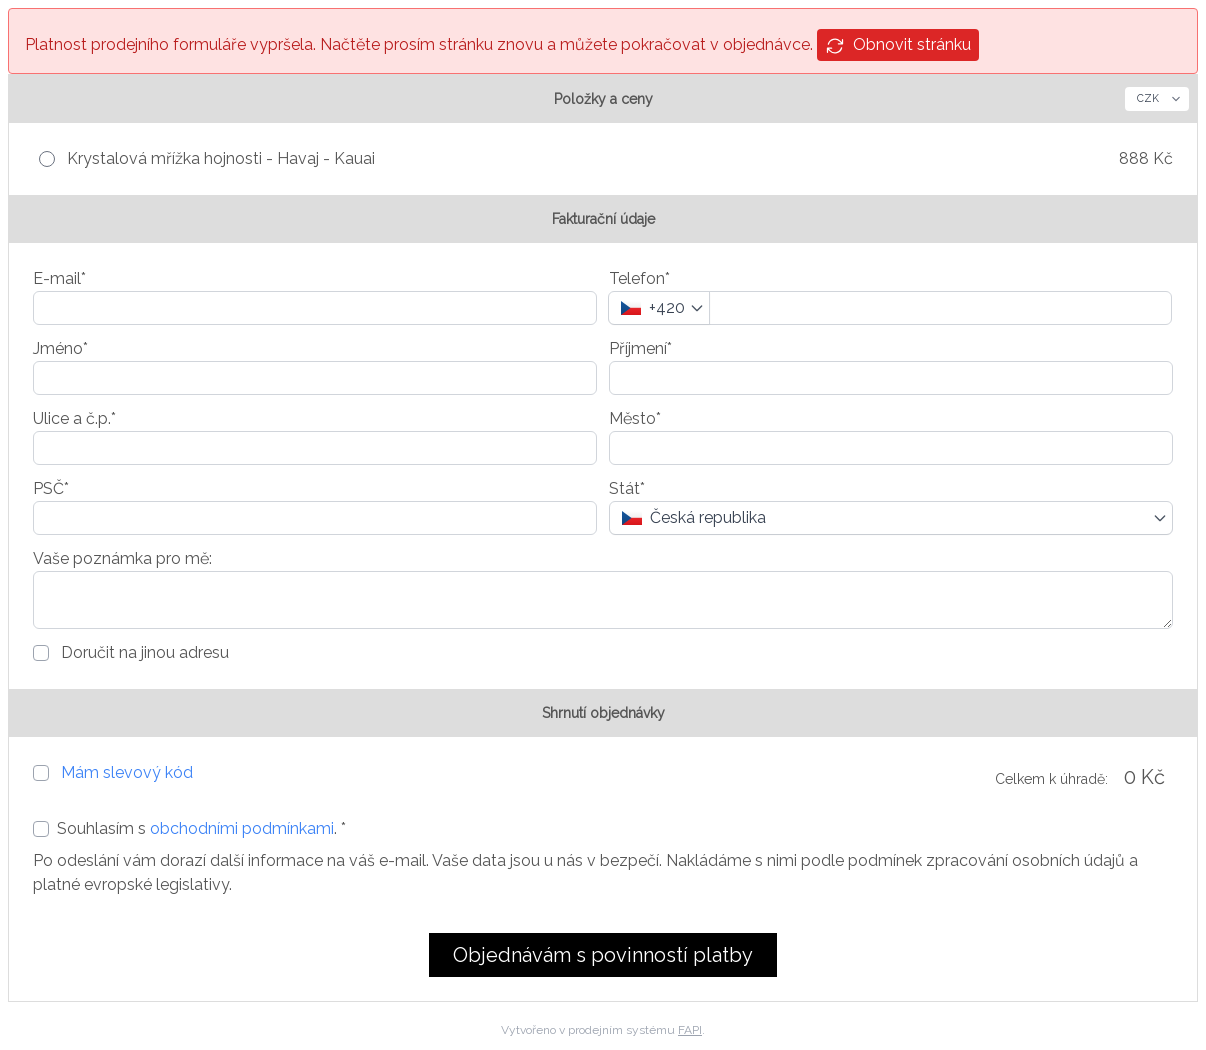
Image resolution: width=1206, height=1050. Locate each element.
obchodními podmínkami (242, 828)
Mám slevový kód (127, 772)
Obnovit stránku (898, 45)
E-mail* (59, 278)
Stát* (627, 488)
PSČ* (51, 488)
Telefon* (639, 278)
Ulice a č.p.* (74, 418)
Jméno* (60, 348)
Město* (635, 418)
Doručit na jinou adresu (143, 652)
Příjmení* (640, 348)
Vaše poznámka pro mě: (122, 558)
